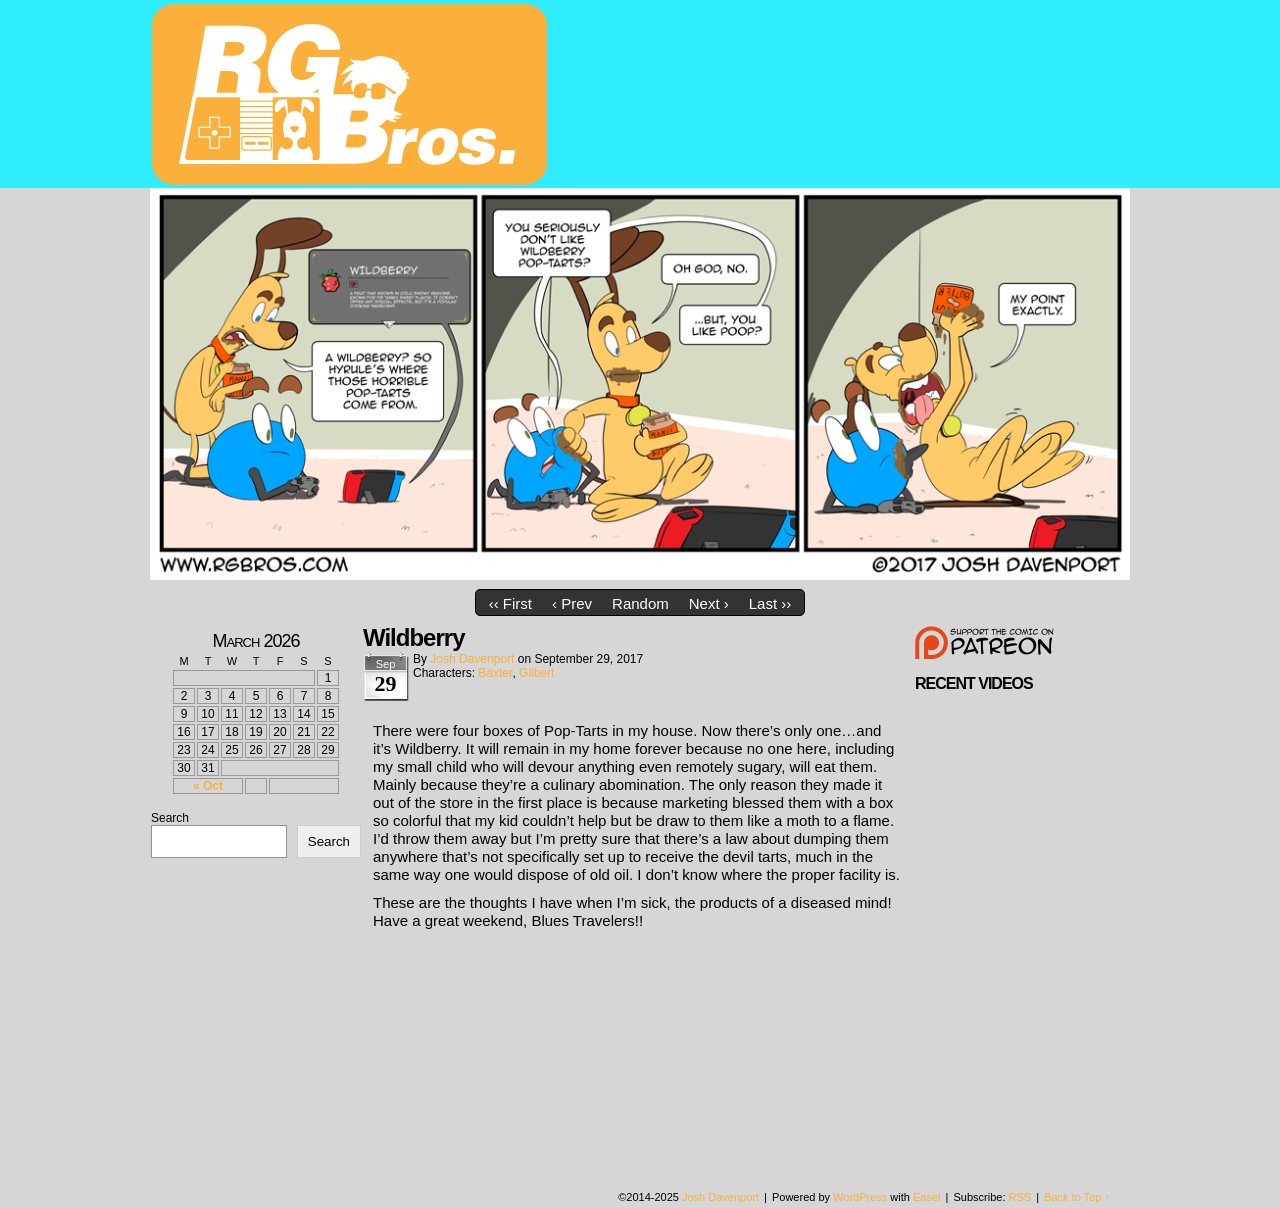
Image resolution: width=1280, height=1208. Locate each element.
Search (170, 818)
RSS (1020, 1197)
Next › (709, 603)
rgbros (353, 97)
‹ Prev (572, 603)
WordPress (860, 1197)
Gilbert (536, 673)
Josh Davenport (472, 659)
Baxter (495, 673)
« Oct (208, 786)
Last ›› (770, 603)
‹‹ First (510, 603)
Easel (927, 1197)
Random (640, 603)
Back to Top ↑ (1077, 1197)
